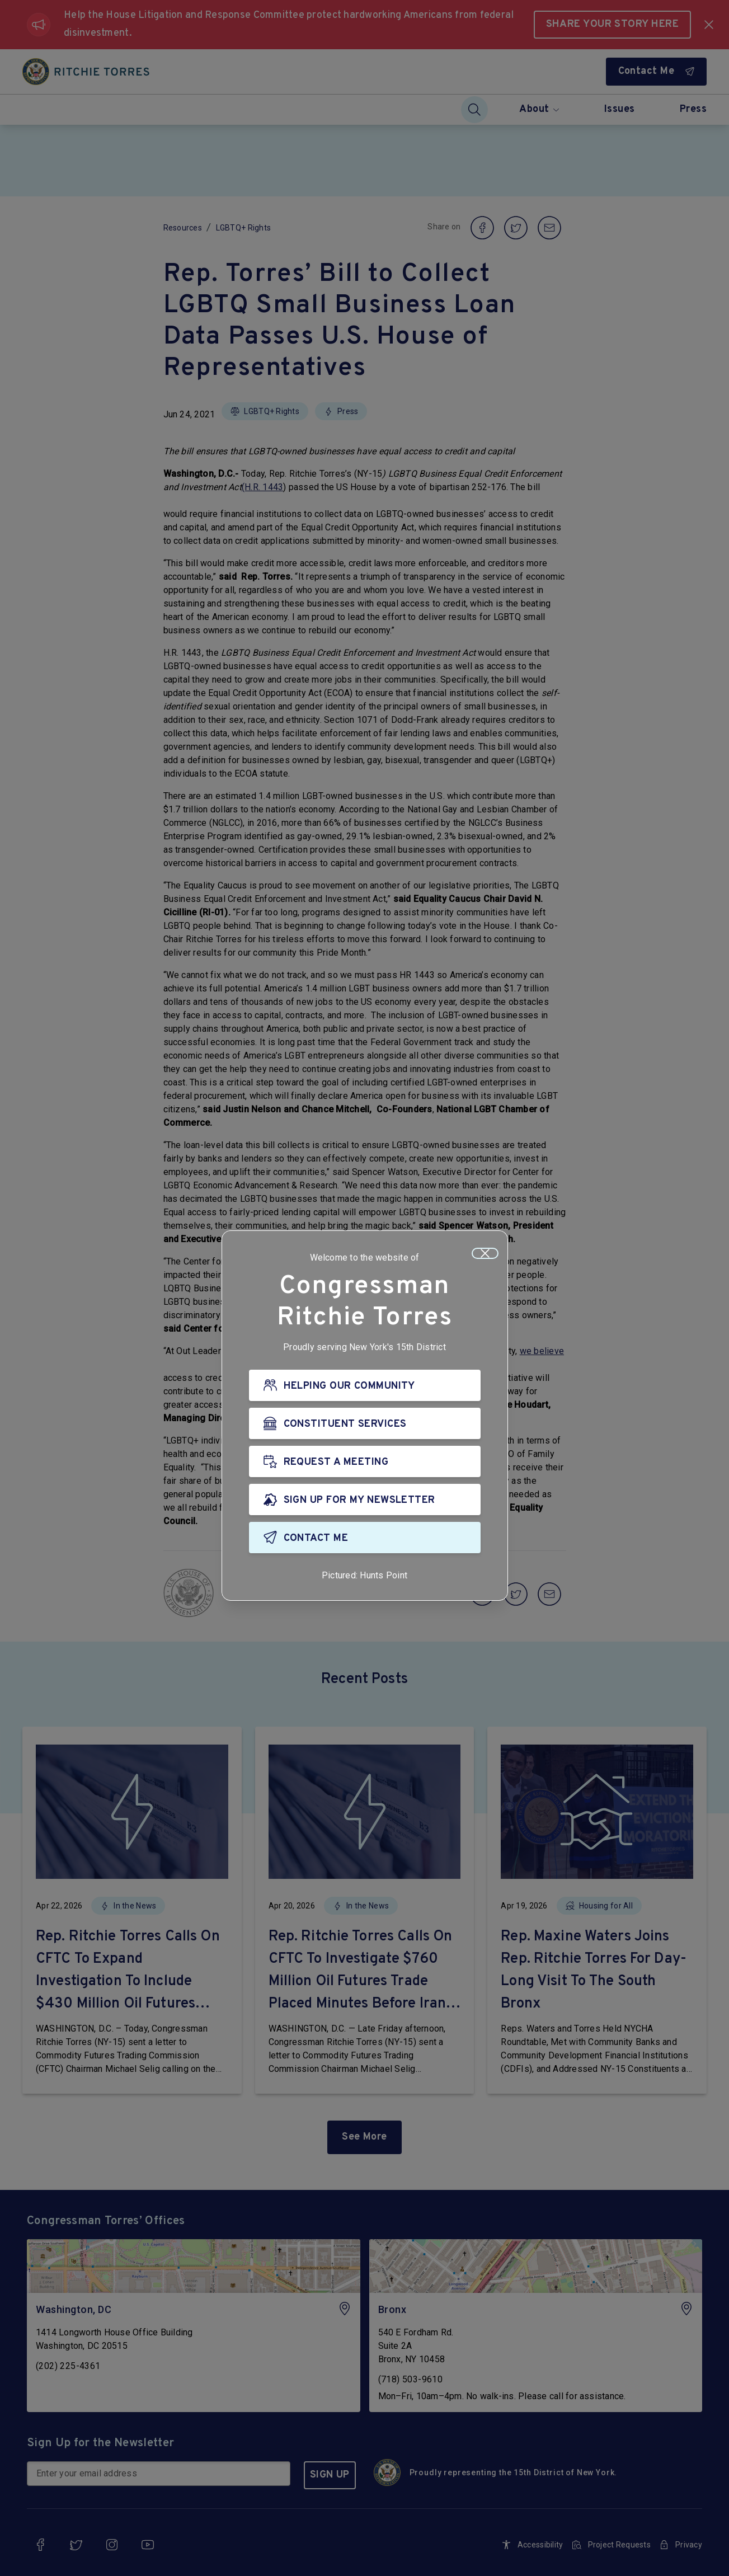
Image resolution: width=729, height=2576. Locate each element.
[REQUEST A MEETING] (365, 1463)
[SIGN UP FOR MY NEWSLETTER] (365, 1501)
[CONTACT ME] (365, 1539)
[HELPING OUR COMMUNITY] (365, 1387)
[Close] (485, 1255)
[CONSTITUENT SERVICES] (365, 1425)
